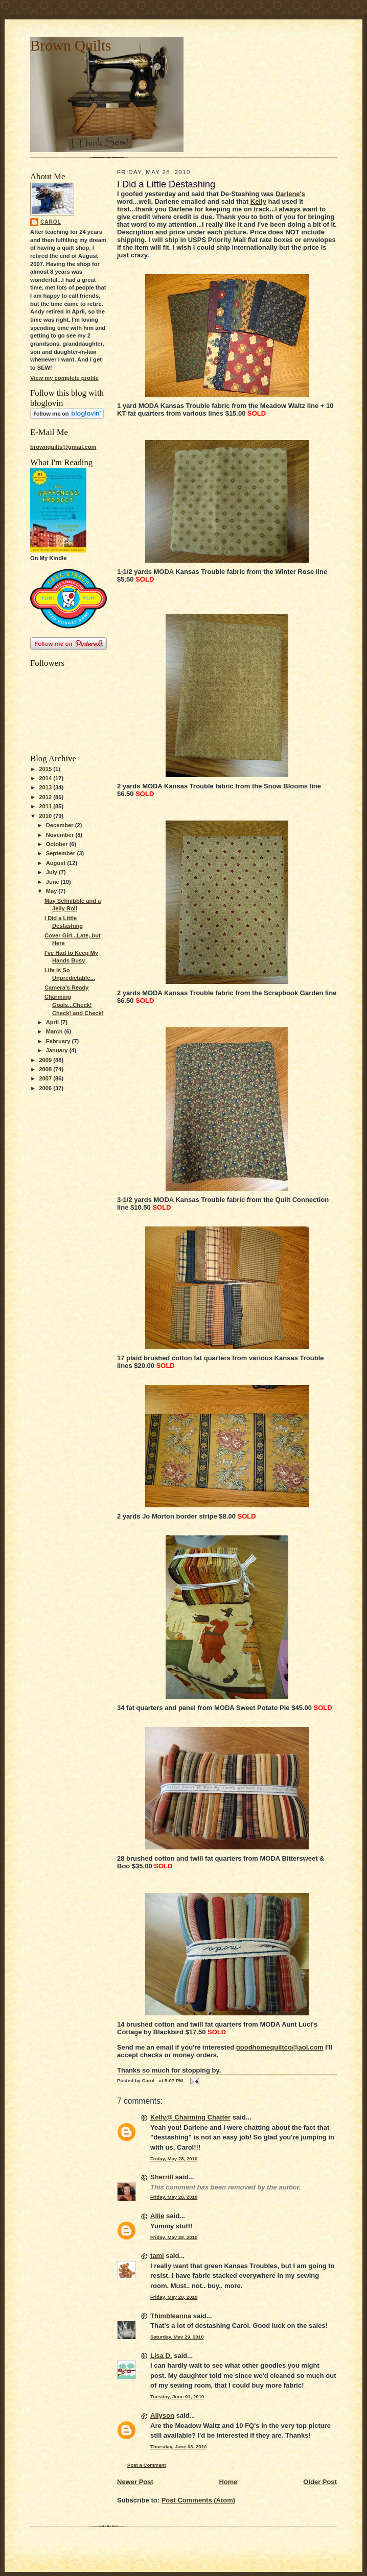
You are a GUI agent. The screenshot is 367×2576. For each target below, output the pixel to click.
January (58, 1050)
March (55, 1031)
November (61, 835)
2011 (46, 806)
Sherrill (161, 2177)
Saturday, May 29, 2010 (177, 2337)
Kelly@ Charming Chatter (190, 2117)
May (52, 891)
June (53, 882)
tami (157, 2255)
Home (228, 2482)
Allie (157, 2216)
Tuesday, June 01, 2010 (177, 2396)
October (58, 844)
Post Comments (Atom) (198, 2500)
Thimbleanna (170, 2316)
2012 (46, 797)
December (60, 825)
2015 (46, 769)
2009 (46, 1060)
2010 (46, 816)
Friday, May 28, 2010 (173, 2158)
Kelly (258, 201)
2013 (46, 787)
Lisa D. (161, 2356)
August (56, 863)
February (59, 1041)
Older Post (320, 2482)
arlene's (292, 194)
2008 (46, 1069)
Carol (50, 222)
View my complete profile (64, 378)
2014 (46, 778)
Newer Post (135, 2482)
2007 (46, 1078)
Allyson (162, 2415)
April (53, 1022)
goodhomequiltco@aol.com (280, 2047)
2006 (46, 1088)
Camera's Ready (66, 987)
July (52, 872)
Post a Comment (146, 2465)
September (61, 853)
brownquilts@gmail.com (63, 447)
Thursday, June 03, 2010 (178, 2446)
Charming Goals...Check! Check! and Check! (74, 1005)
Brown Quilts (70, 45)
